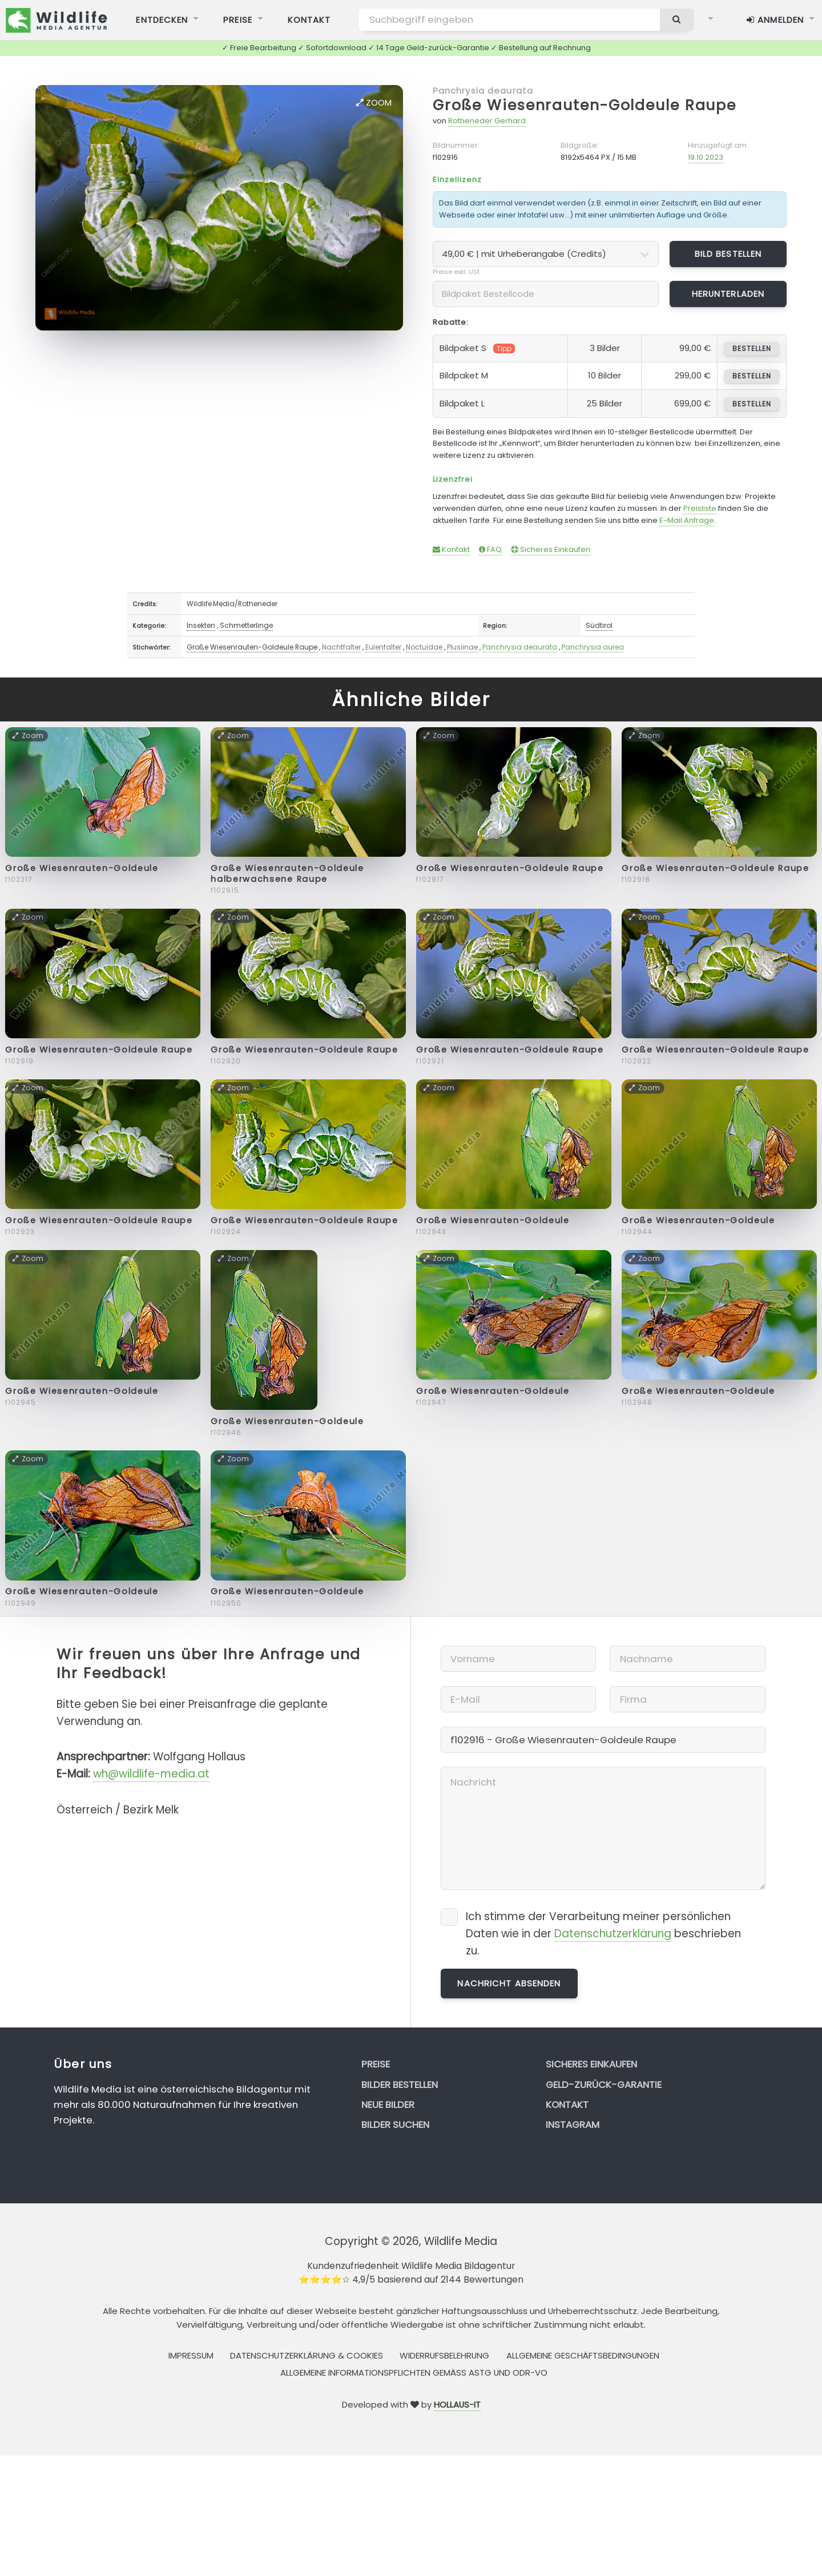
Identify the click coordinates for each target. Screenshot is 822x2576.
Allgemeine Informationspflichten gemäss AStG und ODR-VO (413, 2373)
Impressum (190, 2355)
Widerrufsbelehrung (444, 2355)
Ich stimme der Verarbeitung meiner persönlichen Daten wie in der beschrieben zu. (603, 1933)
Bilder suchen (395, 2124)
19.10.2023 (705, 157)
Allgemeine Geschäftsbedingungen (582, 2355)
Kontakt (451, 549)
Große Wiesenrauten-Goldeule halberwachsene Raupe (287, 873)
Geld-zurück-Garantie (604, 2084)
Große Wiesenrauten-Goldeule (81, 868)
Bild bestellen (728, 254)
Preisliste (699, 508)
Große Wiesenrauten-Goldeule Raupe (584, 105)
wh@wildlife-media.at (151, 1773)
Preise (375, 2064)
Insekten (201, 625)
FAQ (490, 549)
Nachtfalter (341, 647)
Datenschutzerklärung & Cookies (306, 2355)
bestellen (751, 348)
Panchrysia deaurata (483, 90)
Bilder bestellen (399, 2084)
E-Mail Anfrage (686, 520)
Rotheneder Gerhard (487, 120)
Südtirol (599, 625)
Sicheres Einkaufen (550, 549)
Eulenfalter (383, 647)
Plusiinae (462, 647)
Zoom (374, 102)
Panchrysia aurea (593, 647)
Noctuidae (424, 647)
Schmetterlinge (246, 625)
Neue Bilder (387, 2104)
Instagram (572, 2124)
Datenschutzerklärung (612, 1933)
